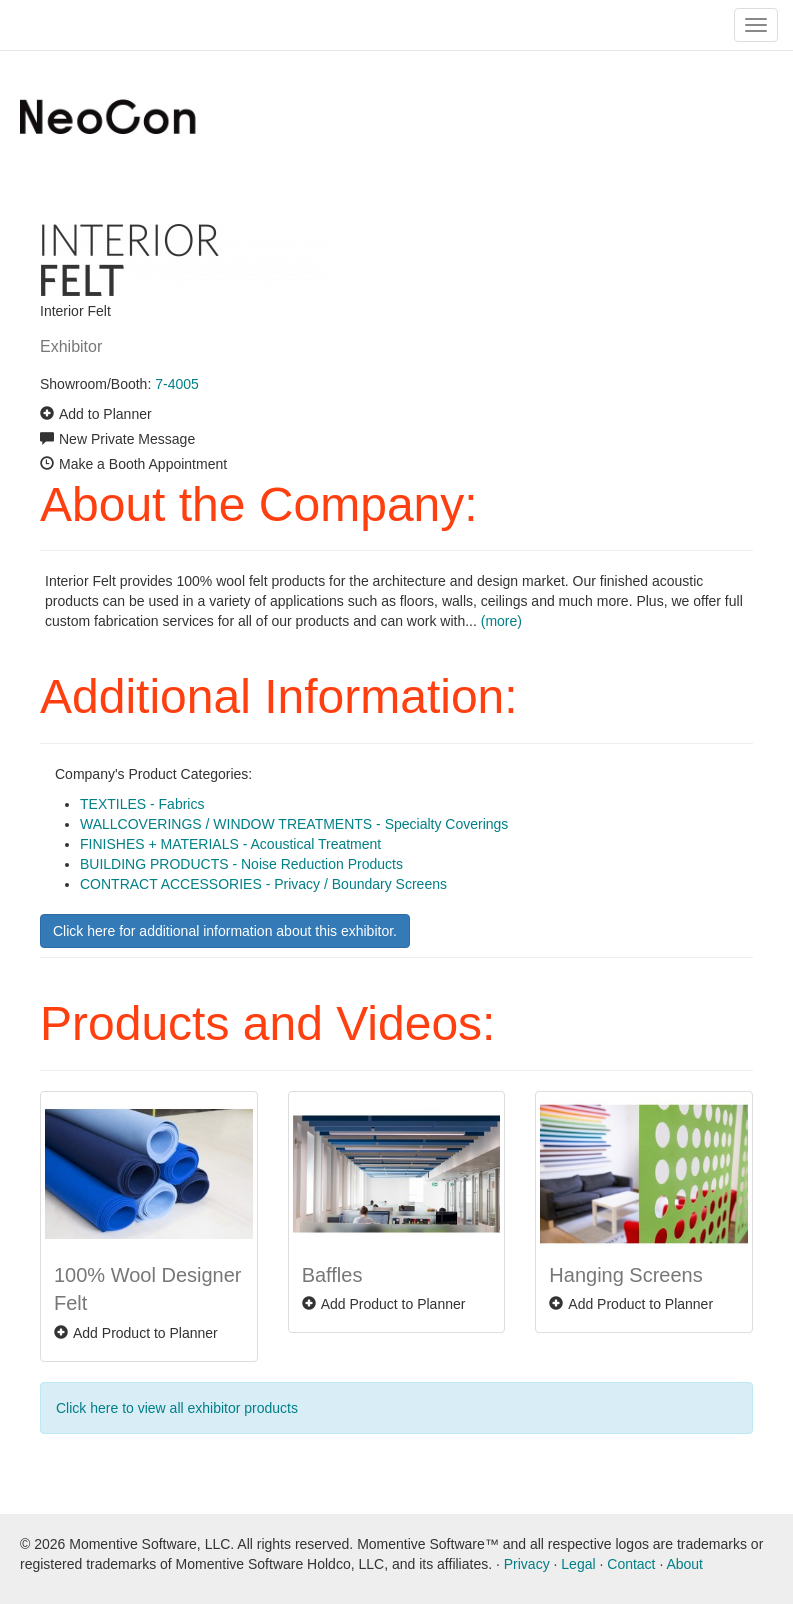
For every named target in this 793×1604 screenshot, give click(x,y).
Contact (631, 1564)
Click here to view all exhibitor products (177, 1408)
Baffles (332, 1275)
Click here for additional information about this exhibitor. (225, 931)
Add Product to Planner (145, 1333)
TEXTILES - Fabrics (142, 804)
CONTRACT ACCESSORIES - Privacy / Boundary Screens (263, 884)
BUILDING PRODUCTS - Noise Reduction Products (241, 864)
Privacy (527, 1564)
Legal (578, 1564)
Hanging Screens (625, 1275)
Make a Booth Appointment (143, 464)
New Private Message (127, 439)
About (684, 1564)
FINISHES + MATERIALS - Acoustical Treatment (230, 844)
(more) (501, 621)
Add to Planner (105, 414)
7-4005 (177, 384)
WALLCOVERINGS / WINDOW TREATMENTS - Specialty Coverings (294, 824)
